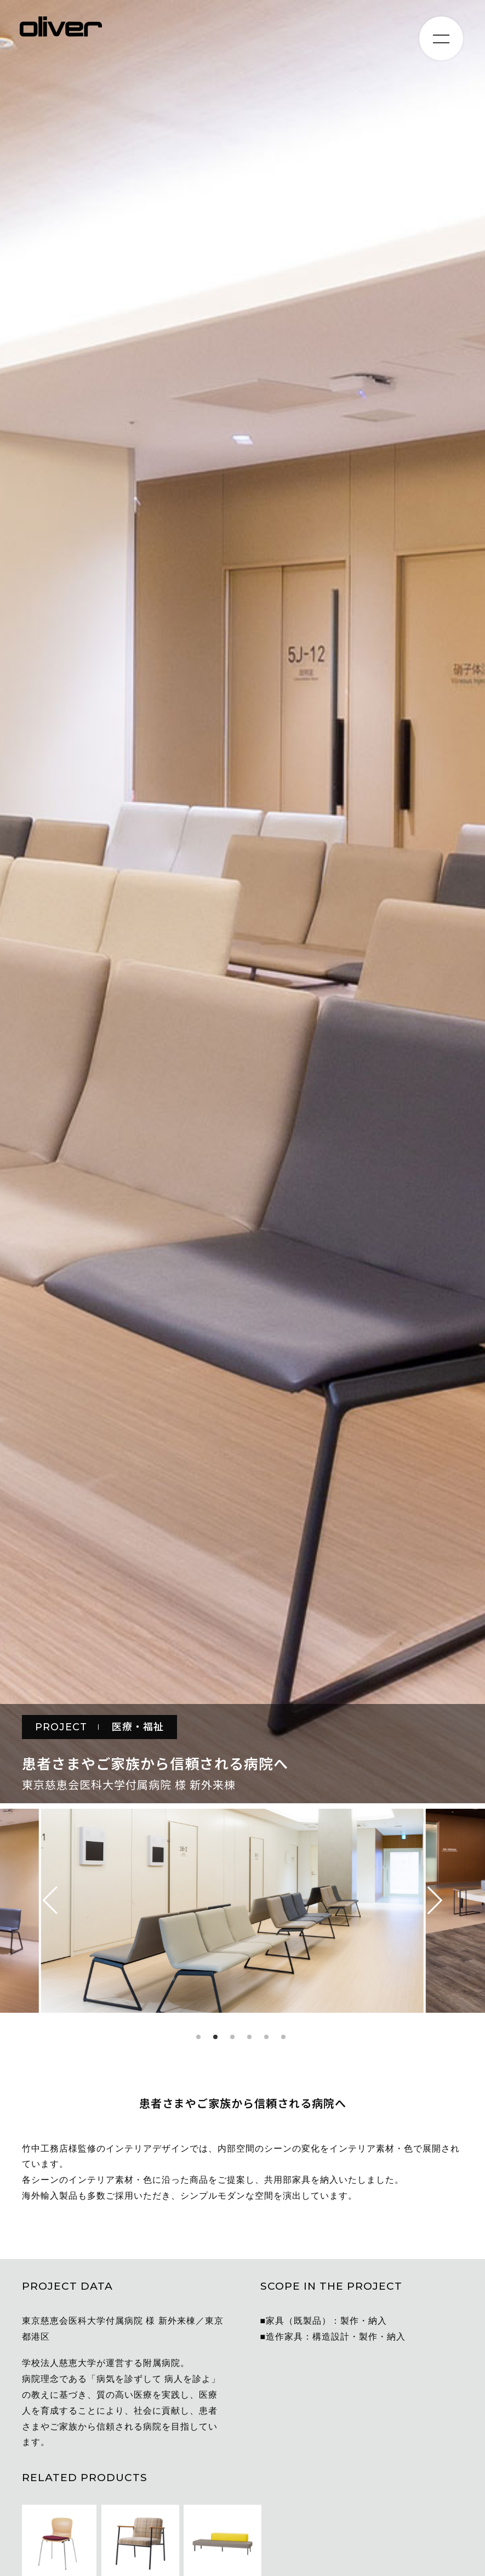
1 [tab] (198, 2037)
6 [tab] (283, 2037)
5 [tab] (266, 2037)
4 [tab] (249, 2037)
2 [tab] (215, 2037)
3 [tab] (232, 2037)
